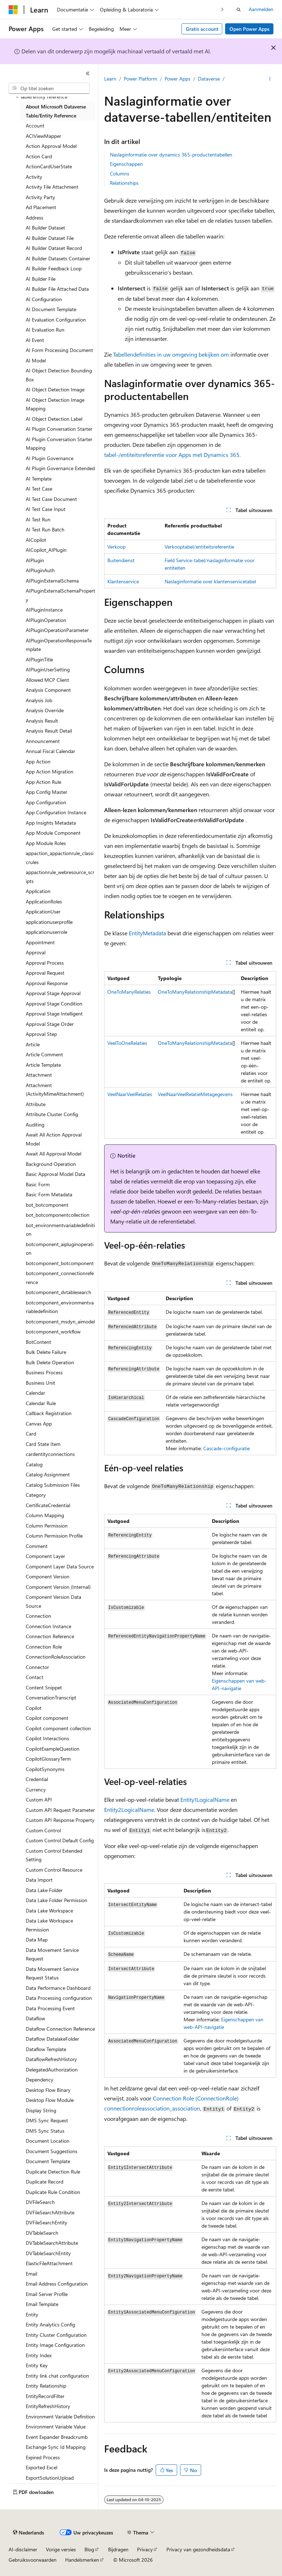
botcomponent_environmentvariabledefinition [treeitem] (60, 1307)
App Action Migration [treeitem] (49, 771)
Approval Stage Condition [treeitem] (54, 1003)
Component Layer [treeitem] (45, 1556)
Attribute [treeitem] (35, 1104)
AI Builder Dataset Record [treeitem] (54, 248)
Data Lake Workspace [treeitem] (49, 1910)
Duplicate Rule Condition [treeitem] (53, 2192)
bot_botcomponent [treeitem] (47, 1204)
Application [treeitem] (38, 891)
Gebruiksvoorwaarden (33, 2559)
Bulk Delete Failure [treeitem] (46, 1352)
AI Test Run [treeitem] (38, 519)
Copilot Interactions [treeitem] (47, 1738)
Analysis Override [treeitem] (45, 710)
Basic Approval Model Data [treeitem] (55, 1174)
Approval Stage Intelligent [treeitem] (54, 1013)
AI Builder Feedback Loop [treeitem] (54, 268)
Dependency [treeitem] (39, 2079)
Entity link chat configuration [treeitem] (57, 2375)
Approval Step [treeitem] (41, 1034)
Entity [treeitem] (32, 2314)
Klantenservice (123, 581)
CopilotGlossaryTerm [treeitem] (48, 1758)
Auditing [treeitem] (35, 1124)
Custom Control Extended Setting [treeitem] (54, 1855)
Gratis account (202, 28)
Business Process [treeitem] (44, 1372)
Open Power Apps (249, 28)
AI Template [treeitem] (39, 478)
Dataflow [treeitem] (35, 2018)
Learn (110, 78)
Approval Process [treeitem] (45, 962)
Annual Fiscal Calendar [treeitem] (50, 751)
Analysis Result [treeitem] (42, 720)
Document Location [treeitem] (47, 2140)
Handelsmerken (82, 2559)
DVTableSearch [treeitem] (42, 2232)
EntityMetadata (147, 933)
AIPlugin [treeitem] (35, 560)
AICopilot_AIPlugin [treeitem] (46, 549)
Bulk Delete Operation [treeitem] (50, 1362)
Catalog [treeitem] (34, 1464)
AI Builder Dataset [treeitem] (45, 227)
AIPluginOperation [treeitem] (46, 620)
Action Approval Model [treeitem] (51, 146)
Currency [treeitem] (36, 1789)
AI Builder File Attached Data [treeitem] (57, 288)
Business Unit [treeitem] (40, 1382)
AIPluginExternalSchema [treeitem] (52, 580)
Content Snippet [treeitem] (44, 1687)
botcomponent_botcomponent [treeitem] (60, 1263)
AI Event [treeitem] (35, 340)
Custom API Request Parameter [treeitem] (60, 1809)
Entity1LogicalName (204, 1799)
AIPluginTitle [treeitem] (39, 659)
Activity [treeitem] (34, 176)
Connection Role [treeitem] (44, 1646)
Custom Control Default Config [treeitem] (60, 1840)
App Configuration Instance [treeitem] (56, 812)
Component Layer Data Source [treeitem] (60, 1566)
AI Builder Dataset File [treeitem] (50, 238)
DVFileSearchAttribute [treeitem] (50, 2212)
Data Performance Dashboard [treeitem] (58, 1987)
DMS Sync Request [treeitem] (47, 2120)
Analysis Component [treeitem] (48, 689)
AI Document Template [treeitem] (51, 309)
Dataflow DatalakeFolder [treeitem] (52, 2038)
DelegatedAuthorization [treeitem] (52, 2069)
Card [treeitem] (31, 1433)
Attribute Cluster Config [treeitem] (52, 1114)
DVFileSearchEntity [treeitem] (46, 2222)
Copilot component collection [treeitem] (58, 1728)
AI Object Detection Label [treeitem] (54, 418)
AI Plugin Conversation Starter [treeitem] (59, 428)
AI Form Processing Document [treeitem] (59, 350)
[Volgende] (222, 9)
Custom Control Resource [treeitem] (54, 1869)
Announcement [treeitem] (43, 741)
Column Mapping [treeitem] (45, 1515)
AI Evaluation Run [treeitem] (45, 329)
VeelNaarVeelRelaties (129, 1094)
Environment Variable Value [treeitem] (56, 2426)
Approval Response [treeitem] (47, 983)
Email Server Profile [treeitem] (47, 2294)
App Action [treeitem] (38, 761)
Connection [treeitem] (38, 1615)
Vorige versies (61, 2549)
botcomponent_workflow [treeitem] (53, 1331)
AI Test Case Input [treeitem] (45, 509)
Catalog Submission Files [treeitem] (53, 1484)
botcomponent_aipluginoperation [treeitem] (59, 1248)
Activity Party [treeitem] (40, 197)
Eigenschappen (126, 163)
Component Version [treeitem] (47, 1576)
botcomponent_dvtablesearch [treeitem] (58, 1292)
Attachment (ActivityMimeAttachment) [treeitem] (55, 1090)
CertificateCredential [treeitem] (48, 1505)
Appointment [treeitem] (40, 942)
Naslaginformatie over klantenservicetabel (210, 581)
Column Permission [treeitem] (47, 1525)
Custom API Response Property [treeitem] (60, 1820)
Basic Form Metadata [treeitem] (49, 1194)
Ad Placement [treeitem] (41, 207)
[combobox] (49, 88)
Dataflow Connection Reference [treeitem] (60, 2028)
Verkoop (116, 546)
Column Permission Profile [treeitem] (54, 1535)
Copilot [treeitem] (34, 1707)
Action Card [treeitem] (39, 156)
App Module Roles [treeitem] (46, 843)
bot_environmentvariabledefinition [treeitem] (60, 1230)
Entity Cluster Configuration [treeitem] (56, 2334)
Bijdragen (118, 2549)
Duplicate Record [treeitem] (44, 2181)
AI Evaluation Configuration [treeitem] (56, 319)
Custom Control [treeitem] (43, 1830)
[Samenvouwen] (87, 73)
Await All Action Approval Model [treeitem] (54, 1139)
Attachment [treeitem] (39, 1074)
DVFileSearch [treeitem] (40, 2202)
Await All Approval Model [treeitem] (53, 1153)
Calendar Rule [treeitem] (41, 1403)
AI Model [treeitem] (36, 360)
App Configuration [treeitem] (46, 802)
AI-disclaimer (23, 2549)
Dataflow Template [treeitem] (46, 2049)
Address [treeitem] (34, 217)
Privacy (145, 2549)
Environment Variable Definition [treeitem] (60, 2416)
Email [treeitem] (31, 2273)
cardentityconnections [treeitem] (50, 1454)
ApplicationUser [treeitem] (43, 911)
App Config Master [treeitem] (46, 791)
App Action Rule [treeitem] (43, 781)
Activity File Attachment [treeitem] (52, 186)
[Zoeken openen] (239, 9)
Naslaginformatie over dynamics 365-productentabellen (171, 154)
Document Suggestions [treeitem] (51, 2151)
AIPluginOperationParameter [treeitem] (57, 630)
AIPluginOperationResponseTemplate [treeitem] (59, 645)
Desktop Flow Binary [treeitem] (48, 2090)
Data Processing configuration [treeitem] (59, 1997)
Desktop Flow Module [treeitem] (50, 2100)
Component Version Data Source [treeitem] (53, 1601)
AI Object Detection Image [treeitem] (55, 389)
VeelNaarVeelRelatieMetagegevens (195, 1094)
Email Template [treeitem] (42, 2304)
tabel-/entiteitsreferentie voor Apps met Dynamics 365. (172, 454)
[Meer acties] (270, 79)
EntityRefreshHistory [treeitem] (48, 2406)
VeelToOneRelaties (127, 1042)
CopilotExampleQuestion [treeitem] (52, 1748)
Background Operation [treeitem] (51, 1164)
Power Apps (177, 78)
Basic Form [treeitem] (38, 1184)
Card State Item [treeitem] (43, 1444)
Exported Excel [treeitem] (41, 2467)
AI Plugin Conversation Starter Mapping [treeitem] (59, 444)
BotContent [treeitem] (38, 1341)
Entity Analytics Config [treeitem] (50, 2324)
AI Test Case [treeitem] (39, 488)
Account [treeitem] (35, 125)
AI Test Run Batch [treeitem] (45, 529)
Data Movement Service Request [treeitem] (52, 1954)
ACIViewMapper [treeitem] (43, 135)
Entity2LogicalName (129, 1809)
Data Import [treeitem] (39, 1879)
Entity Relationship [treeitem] (46, 2385)
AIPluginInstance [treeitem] (44, 609)
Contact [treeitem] (34, 1677)
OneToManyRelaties (129, 991)
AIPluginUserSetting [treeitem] (48, 669)
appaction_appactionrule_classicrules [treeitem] (59, 857)
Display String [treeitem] (41, 2110)
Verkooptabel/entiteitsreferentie (199, 546)
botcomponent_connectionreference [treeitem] (60, 1277)
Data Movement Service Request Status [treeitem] (52, 1973)
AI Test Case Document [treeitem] (51, 499)
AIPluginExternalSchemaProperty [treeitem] (60, 595)
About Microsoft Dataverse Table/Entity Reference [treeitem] (56, 111)
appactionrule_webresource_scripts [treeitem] (60, 876)
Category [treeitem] (36, 1494)
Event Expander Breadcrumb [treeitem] (57, 2436)
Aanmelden (261, 9)
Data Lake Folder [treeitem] (44, 1890)
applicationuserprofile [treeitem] (49, 921)
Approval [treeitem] (35, 952)
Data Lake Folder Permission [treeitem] (56, 1900)
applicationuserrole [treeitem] (46, 931)
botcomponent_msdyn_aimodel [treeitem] (60, 1321)
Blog (89, 2549)
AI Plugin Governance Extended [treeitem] (60, 468)
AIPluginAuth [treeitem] (40, 570)
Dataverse (209, 78)
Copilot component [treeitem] (47, 1717)
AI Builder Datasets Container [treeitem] (58, 258)
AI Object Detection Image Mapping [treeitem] (55, 404)
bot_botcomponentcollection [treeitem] (57, 1214)
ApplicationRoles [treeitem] (44, 901)
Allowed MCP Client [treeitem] (47, 679)
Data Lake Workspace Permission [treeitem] (49, 1925)
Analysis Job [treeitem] (39, 700)
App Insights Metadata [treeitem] (51, 822)
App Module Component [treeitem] (53, 832)
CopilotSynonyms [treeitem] (45, 1769)
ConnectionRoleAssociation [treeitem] (56, 1656)
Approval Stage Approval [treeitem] (53, 993)
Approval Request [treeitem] (45, 972)
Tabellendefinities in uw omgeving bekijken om (171, 354)
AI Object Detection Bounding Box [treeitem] (59, 375)
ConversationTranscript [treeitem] (51, 1697)
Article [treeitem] (33, 1044)
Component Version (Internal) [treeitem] (58, 1586)
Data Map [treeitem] (37, 1939)
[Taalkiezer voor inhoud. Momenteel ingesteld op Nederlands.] (28, 2532)
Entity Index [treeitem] (39, 2355)
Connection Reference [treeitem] (50, 1636)
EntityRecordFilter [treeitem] (45, 2396)
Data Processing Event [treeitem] (50, 2008)
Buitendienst (121, 560)
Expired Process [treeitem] (43, 2457)
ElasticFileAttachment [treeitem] (49, 2263)
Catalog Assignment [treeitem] (48, 1474)
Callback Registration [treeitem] (49, 1413)
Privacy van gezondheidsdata (198, 2549)
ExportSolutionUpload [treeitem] (50, 2477)
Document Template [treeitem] (48, 2161)
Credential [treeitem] (37, 1779)
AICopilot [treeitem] (36, 539)
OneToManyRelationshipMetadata (195, 991)
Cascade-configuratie (226, 1448)
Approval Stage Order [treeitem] (50, 1024)
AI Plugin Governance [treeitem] (49, 458)
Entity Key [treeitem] (37, 2365)
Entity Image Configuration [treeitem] (55, 2344)
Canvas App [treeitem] (39, 1423)
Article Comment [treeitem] (44, 1054)
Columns (119, 173)
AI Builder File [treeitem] (40, 278)
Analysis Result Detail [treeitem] (49, 730)
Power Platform (140, 78)
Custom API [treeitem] (39, 1799)
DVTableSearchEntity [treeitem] (48, 2253)
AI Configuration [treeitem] (44, 299)
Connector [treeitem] (37, 1667)
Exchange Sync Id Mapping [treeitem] (56, 2447)
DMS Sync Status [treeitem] (45, 2130)
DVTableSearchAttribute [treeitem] (52, 2242)
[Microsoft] (13, 9)
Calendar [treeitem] (35, 1392)
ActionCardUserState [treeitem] (49, 166)
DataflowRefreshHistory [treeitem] (51, 2059)
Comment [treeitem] (37, 1546)
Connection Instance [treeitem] (48, 1626)
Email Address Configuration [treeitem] (57, 2283)
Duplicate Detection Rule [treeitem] (53, 2171)
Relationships (124, 182)
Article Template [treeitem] (43, 1064)
